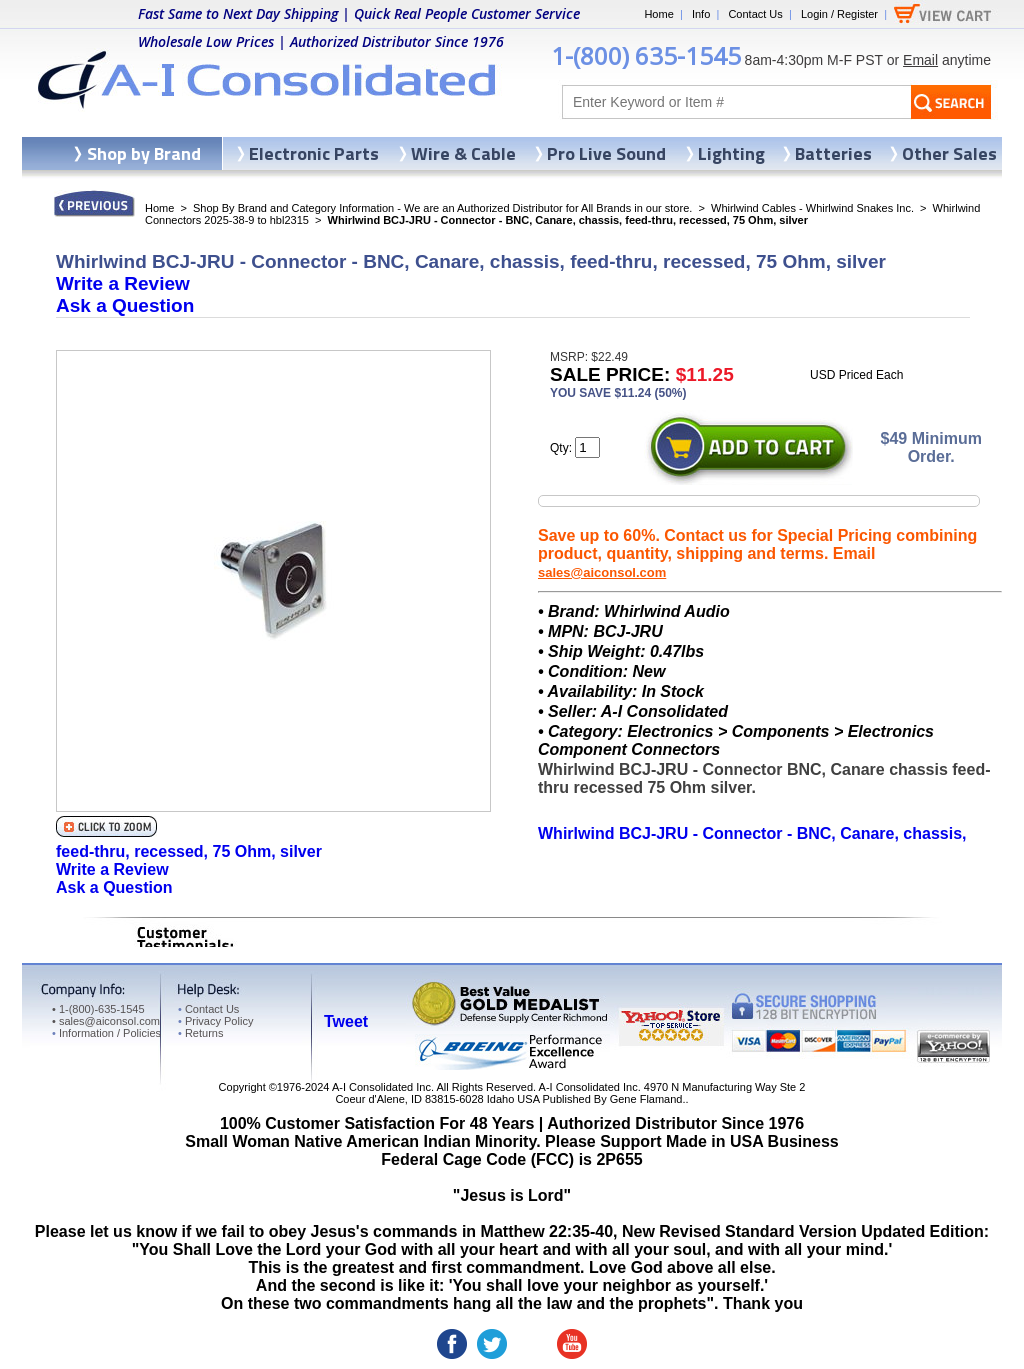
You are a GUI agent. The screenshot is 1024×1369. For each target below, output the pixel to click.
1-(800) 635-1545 (646, 55)
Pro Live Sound (606, 153)
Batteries (833, 153)
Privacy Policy (215, 1021)
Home (658, 14)
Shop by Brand (144, 153)
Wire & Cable (463, 153)
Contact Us (755, 14)
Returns (200, 1033)
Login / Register (839, 14)
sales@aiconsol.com (602, 572)
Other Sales (949, 153)
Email (920, 60)
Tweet (346, 1021)
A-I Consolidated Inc (381, 1087)
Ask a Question (125, 305)
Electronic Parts (314, 153)
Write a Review (123, 283)
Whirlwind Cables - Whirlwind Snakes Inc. (812, 208)
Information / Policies (106, 1033)
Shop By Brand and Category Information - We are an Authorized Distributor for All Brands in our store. (442, 208)
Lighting (731, 153)
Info (701, 14)
